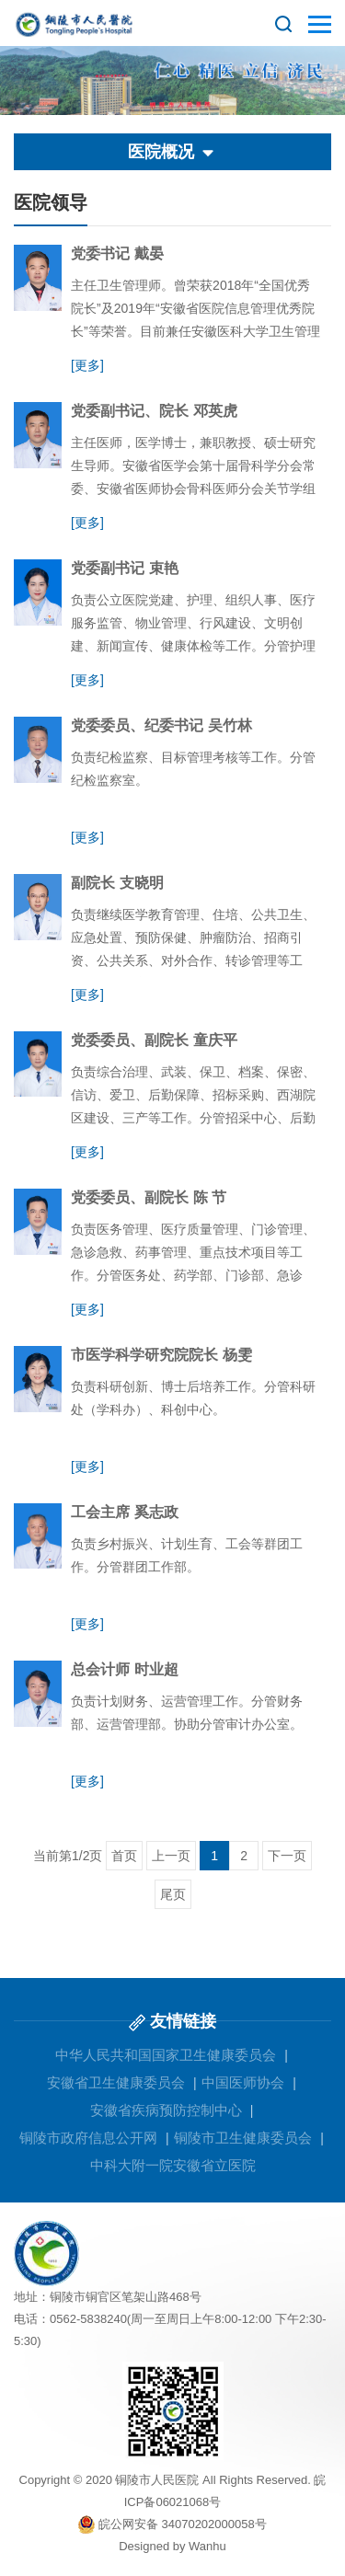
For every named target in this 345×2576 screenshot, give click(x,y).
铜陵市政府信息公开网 (88, 2137)
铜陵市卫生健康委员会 (243, 2137)
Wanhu (207, 2546)
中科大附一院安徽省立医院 (173, 2165)
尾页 (173, 1894)
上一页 (171, 1855)
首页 (124, 1855)
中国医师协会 (242, 2082)
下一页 (287, 1855)
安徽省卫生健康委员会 (116, 2082)
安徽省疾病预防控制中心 (166, 2110)
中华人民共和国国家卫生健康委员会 (165, 2055)
